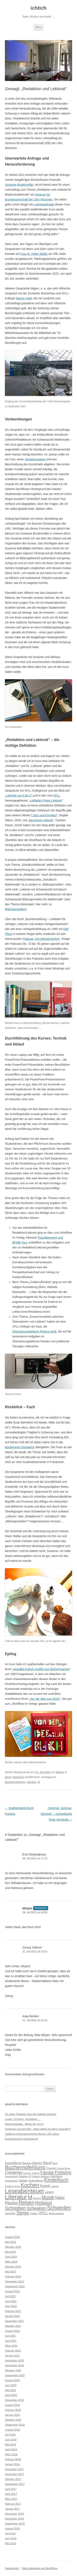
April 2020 (11, 2395)
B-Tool (22, 1242)
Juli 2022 (10, 2296)
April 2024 (11, 2256)
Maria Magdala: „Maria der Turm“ (24, 2124)
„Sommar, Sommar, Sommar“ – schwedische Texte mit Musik (56, 1813)
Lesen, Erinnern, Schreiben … (23, 2119)
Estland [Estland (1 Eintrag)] (36, 2173)
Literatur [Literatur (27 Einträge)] (16, 2196)
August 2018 (12, 2429)
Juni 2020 (10, 2385)
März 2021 (11, 2345)
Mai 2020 (10, 2390)
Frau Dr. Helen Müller (34, 254)
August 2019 (12, 2405)
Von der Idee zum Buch (45, 1698)
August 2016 (12, 2528)
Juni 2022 (10, 2301)
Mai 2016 (10, 2543)
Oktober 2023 (13, 2266)
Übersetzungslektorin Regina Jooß (34, 1331)
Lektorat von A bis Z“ (19, 795)
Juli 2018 (10, 2434)
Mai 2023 (10, 2271)
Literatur (31, 1782)
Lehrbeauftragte (44, 204)
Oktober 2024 (13, 2246)
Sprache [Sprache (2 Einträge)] (10, 2213)
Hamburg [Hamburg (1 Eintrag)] (45, 2176)
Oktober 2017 (13, 2479)
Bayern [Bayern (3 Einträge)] (37, 2163)
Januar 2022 (12, 2316)
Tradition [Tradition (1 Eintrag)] (34, 2213)
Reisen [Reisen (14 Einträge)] (26, 2202)
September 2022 (15, 2286)
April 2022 (11, 2306)
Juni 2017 (10, 2489)
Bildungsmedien (15, 909)
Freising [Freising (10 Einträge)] (63, 2172)
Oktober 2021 (13, 2326)
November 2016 (14, 2518)
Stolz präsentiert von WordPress (39, 2568)
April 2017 (11, 2494)
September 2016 (15, 2523)
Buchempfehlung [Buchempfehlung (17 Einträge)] (25, 2167)
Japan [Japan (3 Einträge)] (23, 2180)
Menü (38, 27)
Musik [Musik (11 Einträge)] (48, 2197)
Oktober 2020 (13, 2370)
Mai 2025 (10, 2242)
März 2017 (11, 2498)
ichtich (38, 8)
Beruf (8, 1777)
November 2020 (14, 2365)
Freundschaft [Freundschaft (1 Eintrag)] (11, 2176)
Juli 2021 (10, 2335)
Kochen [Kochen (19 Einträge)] (30, 2185)
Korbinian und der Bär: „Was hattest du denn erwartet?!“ (38, 2128)
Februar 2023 (13, 2276)
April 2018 (11, 2449)
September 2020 (15, 2375)
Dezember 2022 (14, 2281)
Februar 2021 (13, 2350)
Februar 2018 (13, 2459)
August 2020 (12, 2380)
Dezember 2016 (14, 2513)
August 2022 (12, 2291)
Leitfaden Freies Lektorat (46, 800)
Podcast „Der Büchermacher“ (41, 938)
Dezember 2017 (14, 2469)
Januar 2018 (12, 2464)
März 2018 (11, 2454)
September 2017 (15, 2484)
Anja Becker (30, 2016)
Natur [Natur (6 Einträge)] (60, 2197)
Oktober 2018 (13, 2419)
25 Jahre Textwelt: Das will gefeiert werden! (30, 2114)
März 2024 (11, 2261)
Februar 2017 (13, 2503)
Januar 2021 (12, 2355)
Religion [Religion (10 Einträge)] (43, 2202)
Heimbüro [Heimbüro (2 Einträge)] (57, 2176)
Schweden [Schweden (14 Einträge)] (59, 2208)
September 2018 (15, 2424)
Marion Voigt (24, 298)
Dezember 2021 (14, 2321)
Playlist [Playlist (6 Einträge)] (11, 2203)
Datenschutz (12, 2568)
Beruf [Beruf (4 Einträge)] (47, 2163)
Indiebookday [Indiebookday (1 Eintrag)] (11, 2180)
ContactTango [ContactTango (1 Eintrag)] (63, 2168)
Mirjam (60, 1772)
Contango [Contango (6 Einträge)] (13, 2172)
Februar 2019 (13, 2410)
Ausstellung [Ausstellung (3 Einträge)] (13, 2163)
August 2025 (12, 2237)
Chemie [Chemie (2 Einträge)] (51, 2168)
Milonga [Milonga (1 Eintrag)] (37, 2198)
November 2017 (14, 2474)
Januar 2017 (12, 2508)
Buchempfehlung (15, 1782)
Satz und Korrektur (45, 815)
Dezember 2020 (14, 2360)
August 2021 (12, 2330)
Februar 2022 (13, 2311)
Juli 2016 (10, 2533)
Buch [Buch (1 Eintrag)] (54, 2163)
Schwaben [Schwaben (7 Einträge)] (36, 2208)
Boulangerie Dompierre (19, 1447)
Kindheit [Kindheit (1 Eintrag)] (9, 2186)
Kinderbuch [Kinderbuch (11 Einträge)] (56, 2180)
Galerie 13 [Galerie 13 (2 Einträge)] (24, 2176)
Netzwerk (18, 1777)
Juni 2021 (10, 2340)
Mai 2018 (10, 2444)
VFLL (56, 795)
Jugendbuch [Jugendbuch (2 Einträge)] (35, 2180)
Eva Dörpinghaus (34, 1854)
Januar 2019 (12, 2414)
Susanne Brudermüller (19, 184)
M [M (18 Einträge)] (30, 2197)
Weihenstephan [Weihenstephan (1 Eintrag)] (56, 2213)
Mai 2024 (10, 2251)
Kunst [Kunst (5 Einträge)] (45, 2186)
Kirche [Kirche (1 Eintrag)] (17, 2186)
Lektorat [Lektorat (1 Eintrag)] (55, 2186)
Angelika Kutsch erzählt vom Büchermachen (41, 1669)
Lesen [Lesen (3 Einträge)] (49, 2192)
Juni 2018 (10, 2439)
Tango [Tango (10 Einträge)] (22, 2212)
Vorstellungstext (35, 459)
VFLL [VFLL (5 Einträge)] (43, 2213)
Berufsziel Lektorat (41, 820)
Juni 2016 (10, 2538)
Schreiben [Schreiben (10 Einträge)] (15, 2208)
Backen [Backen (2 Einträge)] (26, 2163)
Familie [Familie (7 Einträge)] (47, 2172)
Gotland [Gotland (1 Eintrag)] (36, 2176)
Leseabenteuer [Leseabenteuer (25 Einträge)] (24, 2191)
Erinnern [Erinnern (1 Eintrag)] (27, 2173)
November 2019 (14, 2400)
